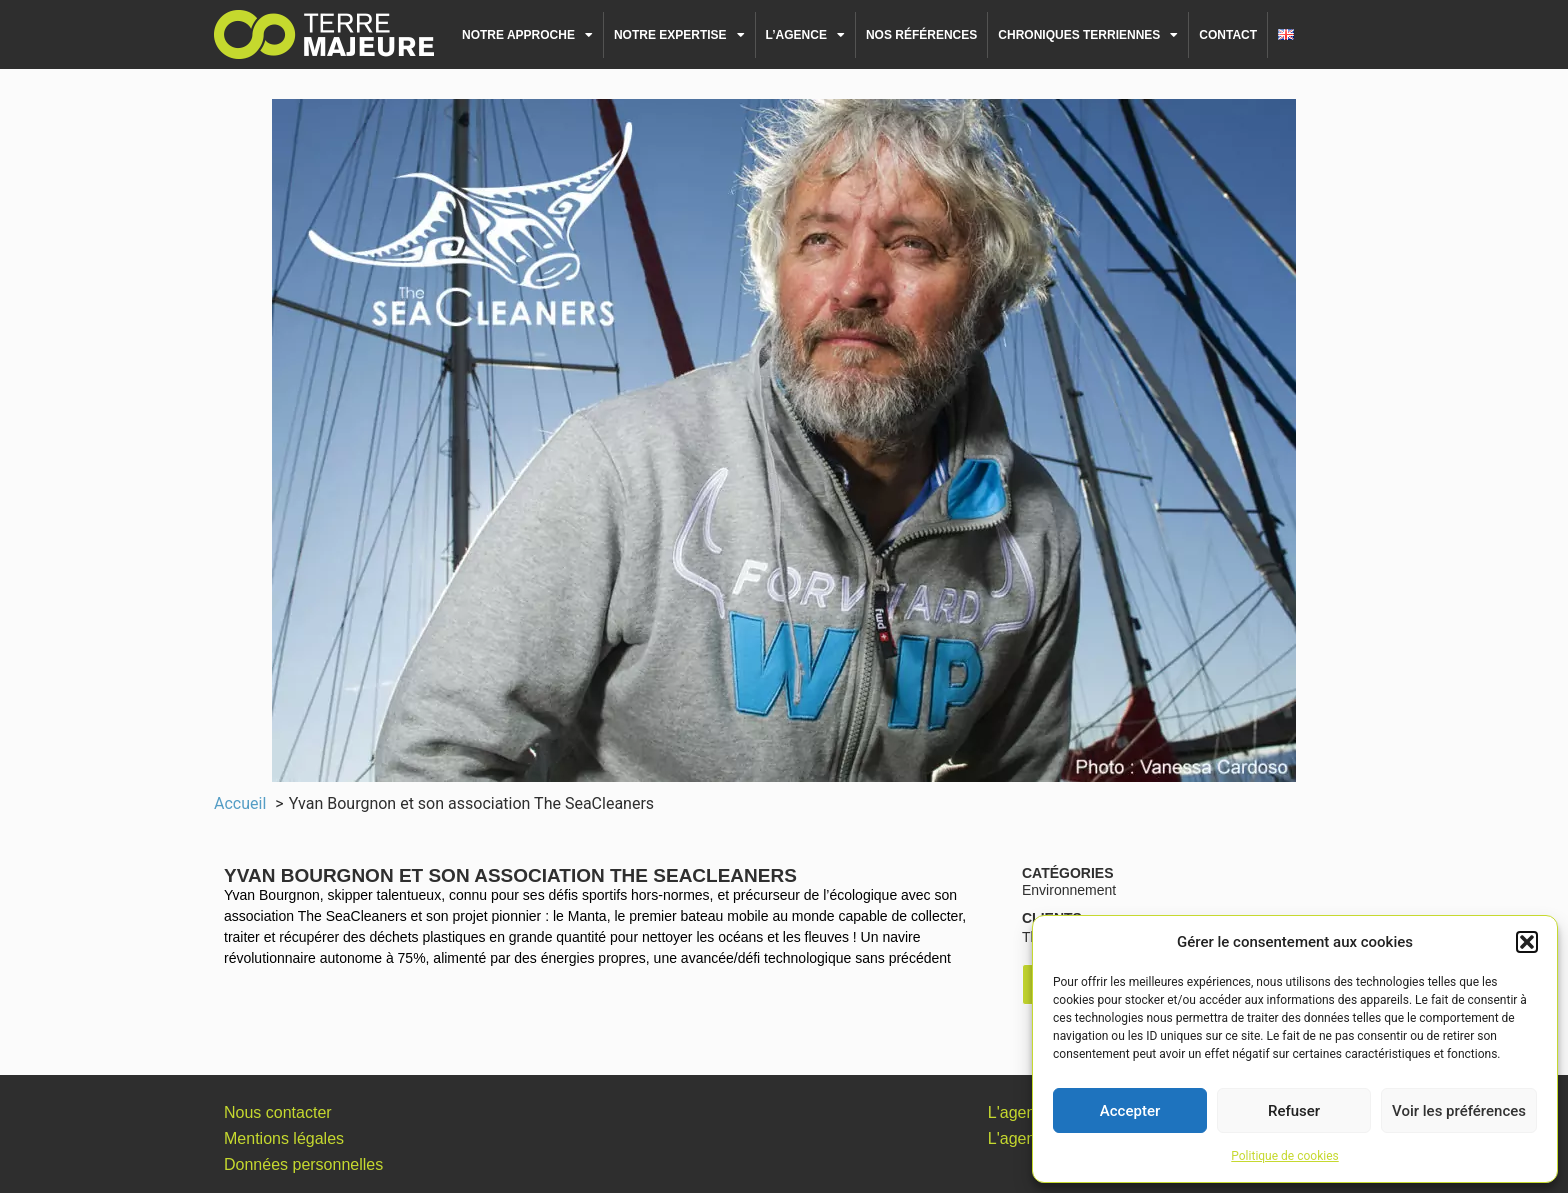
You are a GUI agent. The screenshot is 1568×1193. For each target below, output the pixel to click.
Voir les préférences (1459, 1111)
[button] (1527, 942)
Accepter (1130, 1111)
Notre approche (527, 35)
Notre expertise (679, 35)
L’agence (805, 35)
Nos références (921, 35)
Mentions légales (284, 1138)
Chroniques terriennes (1088, 35)
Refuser (1294, 1111)
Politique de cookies (1284, 1156)
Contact (1228, 35)
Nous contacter (278, 1112)
